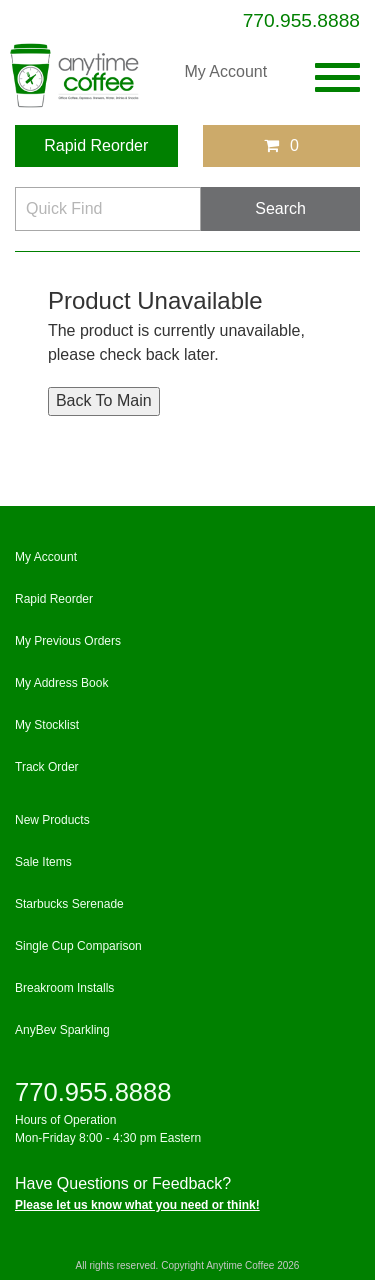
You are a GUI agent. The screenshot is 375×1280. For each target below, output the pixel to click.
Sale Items (43, 862)
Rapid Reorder (96, 145)
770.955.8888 (301, 20)
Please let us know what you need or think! (137, 1205)
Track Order (47, 767)
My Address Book (61, 683)
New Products (52, 820)
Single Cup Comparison (78, 946)
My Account (225, 71)
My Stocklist (47, 725)
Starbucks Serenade (69, 904)
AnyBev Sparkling (62, 1030)
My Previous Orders (68, 641)
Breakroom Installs (64, 988)
